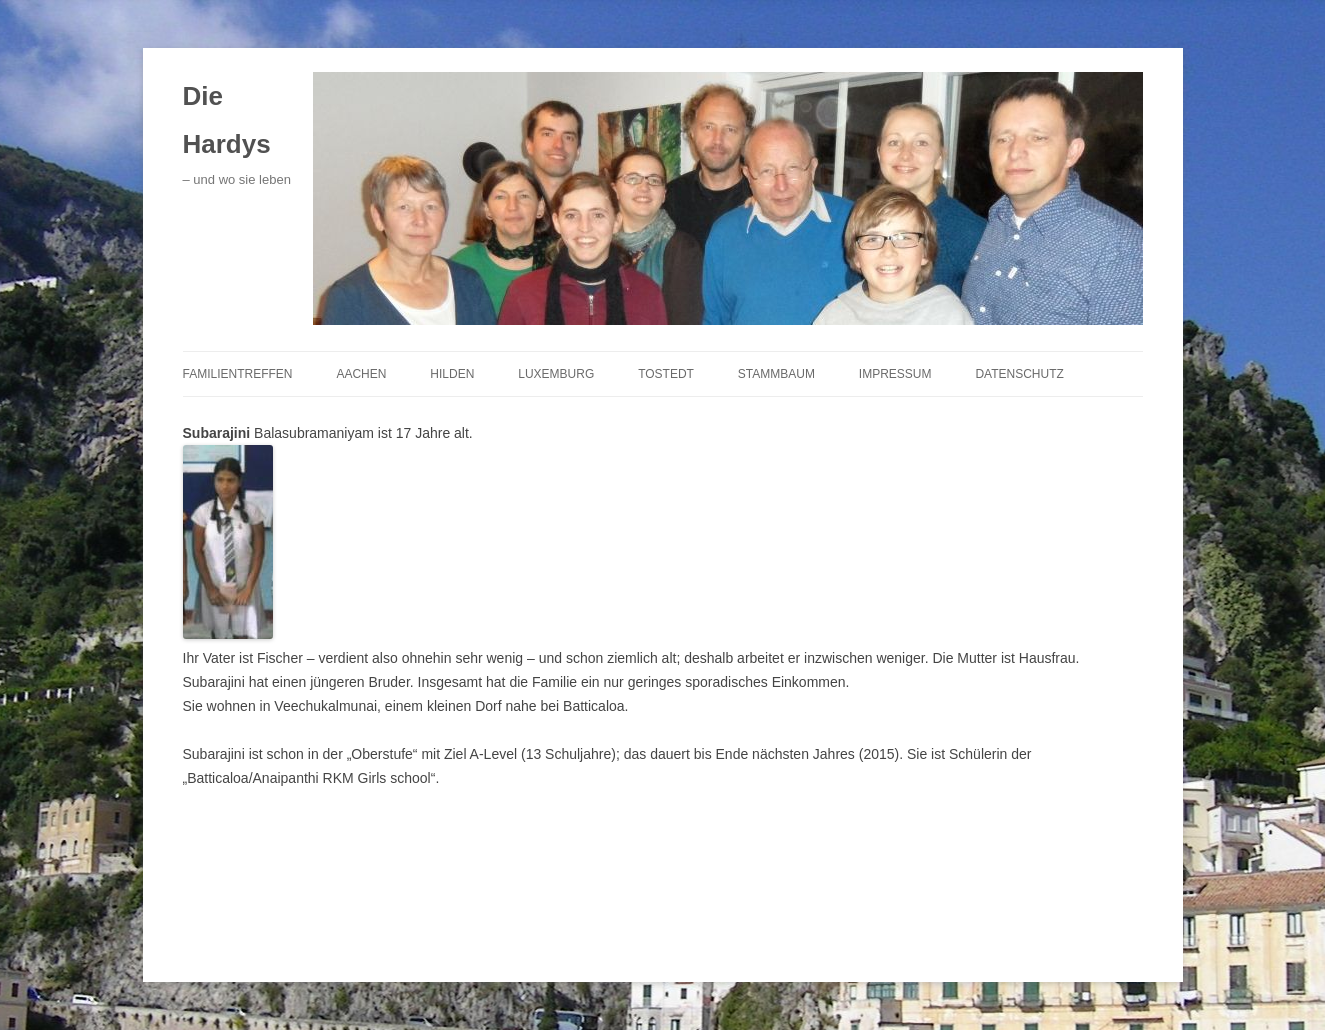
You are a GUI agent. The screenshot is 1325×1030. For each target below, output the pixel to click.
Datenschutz (1019, 374)
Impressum (895, 374)
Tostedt (666, 374)
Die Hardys (227, 120)
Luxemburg (556, 374)
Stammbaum (776, 374)
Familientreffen (238, 374)
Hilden (452, 374)
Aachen (361, 374)
